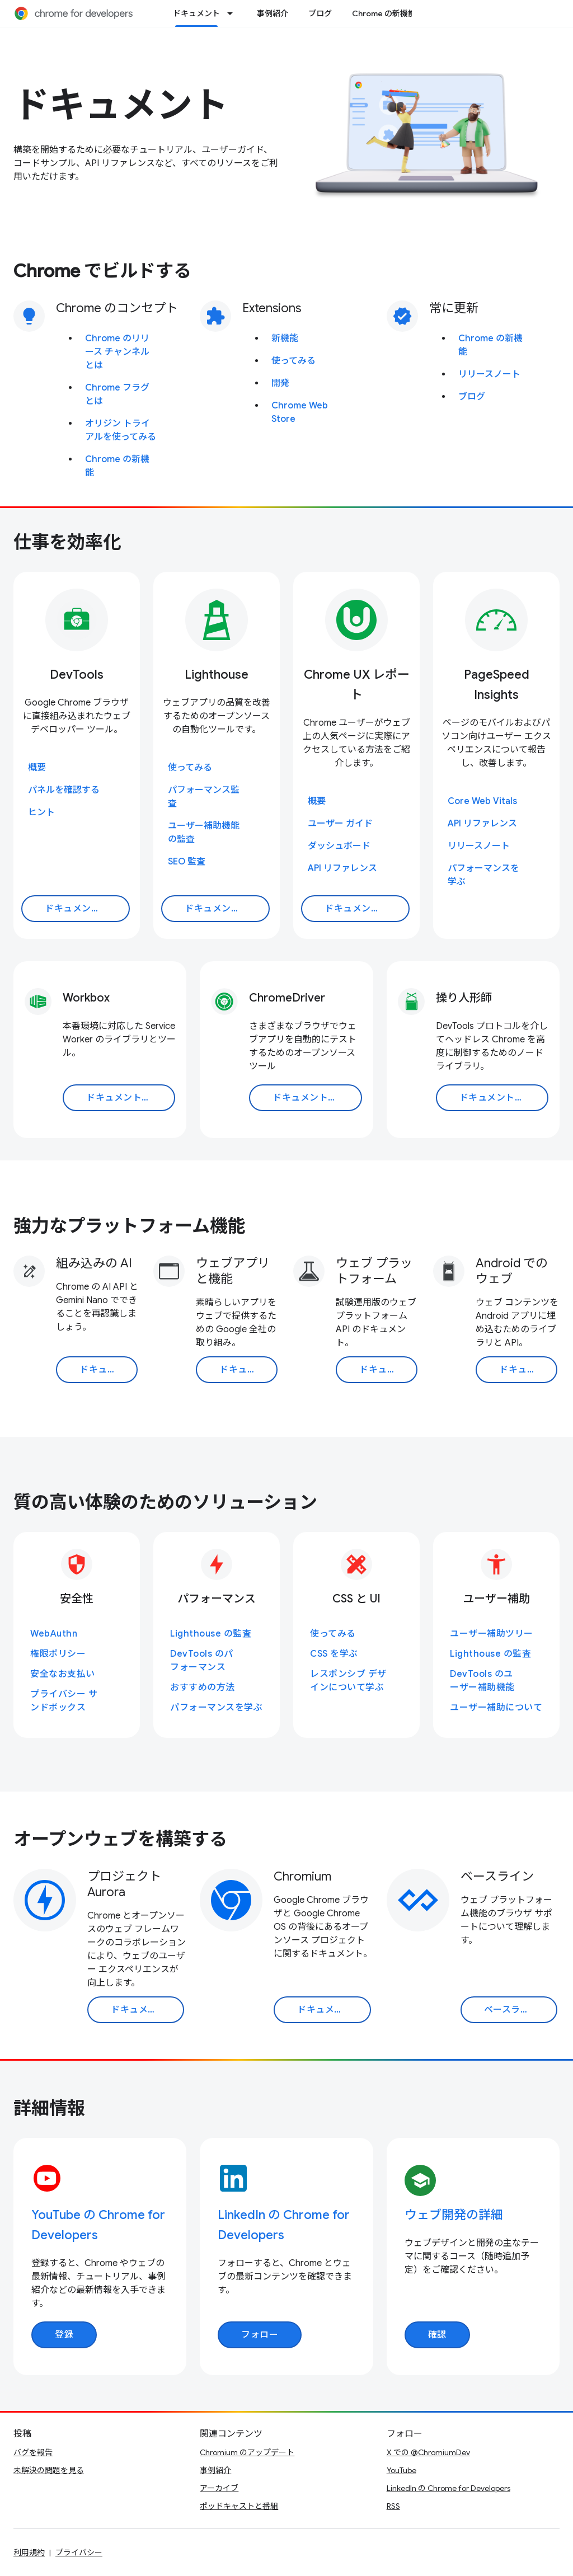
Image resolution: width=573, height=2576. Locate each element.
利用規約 (29, 2552)
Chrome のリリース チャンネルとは (117, 352)
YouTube (401, 2470)
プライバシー (78, 2552)
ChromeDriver (287, 998)
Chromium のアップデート (247, 2452)
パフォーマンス (216, 1599)
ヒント (41, 812)
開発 (280, 383)
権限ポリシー (58, 1654)
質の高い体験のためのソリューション (165, 1502)
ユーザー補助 (496, 1599)
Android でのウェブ (512, 1271)
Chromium (302, 1876)
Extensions (271, 308)
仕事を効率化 (67, 542)
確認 (437, 2334)
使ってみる (293, 360)
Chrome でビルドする (102, 271)
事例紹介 (272, 13)
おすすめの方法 (202, 1687)
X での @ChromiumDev (428, 2452)
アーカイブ (219, 2488)
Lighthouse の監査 (210, 1633)
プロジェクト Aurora (124, 1884)
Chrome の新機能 (384, 13)
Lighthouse (216, 674)
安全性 (76, 1599)
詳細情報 (49, 2108)
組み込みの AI (94, 1263)
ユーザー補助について (496, 1707)
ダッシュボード (339, 846)
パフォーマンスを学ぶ (216, 1707)
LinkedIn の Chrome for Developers (448, 2488)
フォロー (259, 2334)
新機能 (284, 338)
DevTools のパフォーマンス (201, 1660)
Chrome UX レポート (357, 684)
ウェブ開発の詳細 (454, 2214)
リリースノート (489, 374)
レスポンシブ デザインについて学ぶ (348, 1680)
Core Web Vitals (482, 801)
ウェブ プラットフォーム (374, 1271)
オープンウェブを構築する (120, 1839)
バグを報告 (33, 2452)
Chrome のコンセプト (117, 308)
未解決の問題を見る (48, 2470)
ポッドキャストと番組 (239, 2506)
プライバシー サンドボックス (63, 1701)
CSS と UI (356, 1599)
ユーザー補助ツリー (491, 1633)
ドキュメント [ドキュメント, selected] (196, 13)
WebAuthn (53, 1633)
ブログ (320, 13)
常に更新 (453, 308)
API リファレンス (342, 868)
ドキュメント (120, 105)
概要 (37, 767)
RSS (393, 2506)
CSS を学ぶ (334, 1654)
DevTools (77, 674)
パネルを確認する (64, 790)
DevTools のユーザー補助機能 (482, 1680)
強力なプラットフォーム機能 (129, 1226)
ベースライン (497, 1876)
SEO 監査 (186, 861)
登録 (64, 2334)
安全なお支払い (62, 1674)
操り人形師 (464, 998)
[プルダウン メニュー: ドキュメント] (233, 13)
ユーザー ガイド (340, 823)
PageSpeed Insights (496, 684)
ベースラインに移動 (520, 2009)
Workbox (86, 998)
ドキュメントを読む (86, 908)
